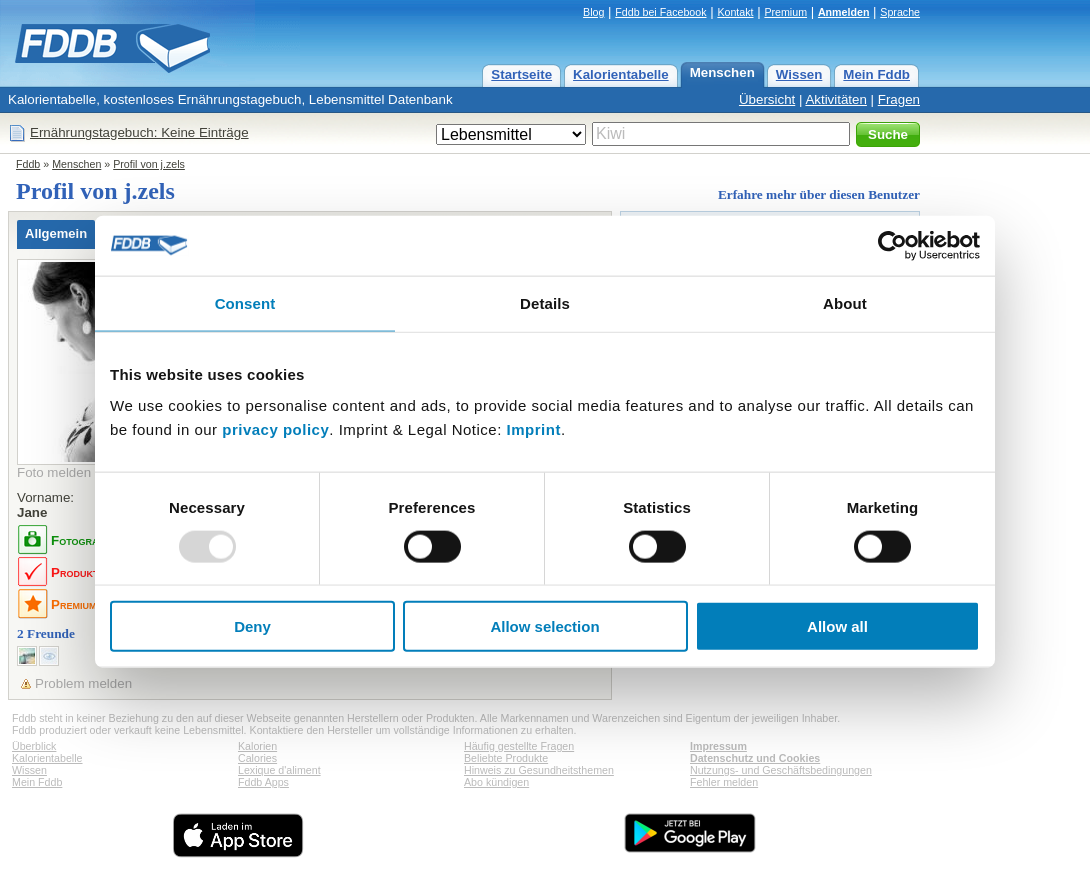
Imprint (534, 429)
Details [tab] (545, 302)
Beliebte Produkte (506, 758)
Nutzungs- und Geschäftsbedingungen (781, 770)
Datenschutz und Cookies (755, 758)
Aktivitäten (836, 99)
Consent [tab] (245, 302)
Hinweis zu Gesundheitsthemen (539, 770)
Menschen (722, 72)
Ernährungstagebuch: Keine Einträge (139, 132)
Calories (257, 758)
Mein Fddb (876, 74)
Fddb (28, 164)
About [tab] (845, 302)
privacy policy (275, 429)
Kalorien (257, 746)
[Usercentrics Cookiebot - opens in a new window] (892, 245)
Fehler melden (724, 782)
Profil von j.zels (149, 164)
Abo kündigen (496, 782)
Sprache (900, 12)
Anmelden (844, 12)
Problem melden (83, 683)
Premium (785, 12)
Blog (593, 12)
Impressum (718, 746)
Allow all (837, 626)
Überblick (34, 746)
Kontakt (735, 12)
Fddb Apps (263, 782)
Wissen (799, 74)
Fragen (899, 99)
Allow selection (544, 626)
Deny (252, 626)
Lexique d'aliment (279, 770)
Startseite (521, 74)
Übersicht (767, 99)
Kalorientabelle (621, 74)
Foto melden (54, 472)
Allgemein (56, 233)
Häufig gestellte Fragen (519, 746)
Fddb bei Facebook (660, 12)
